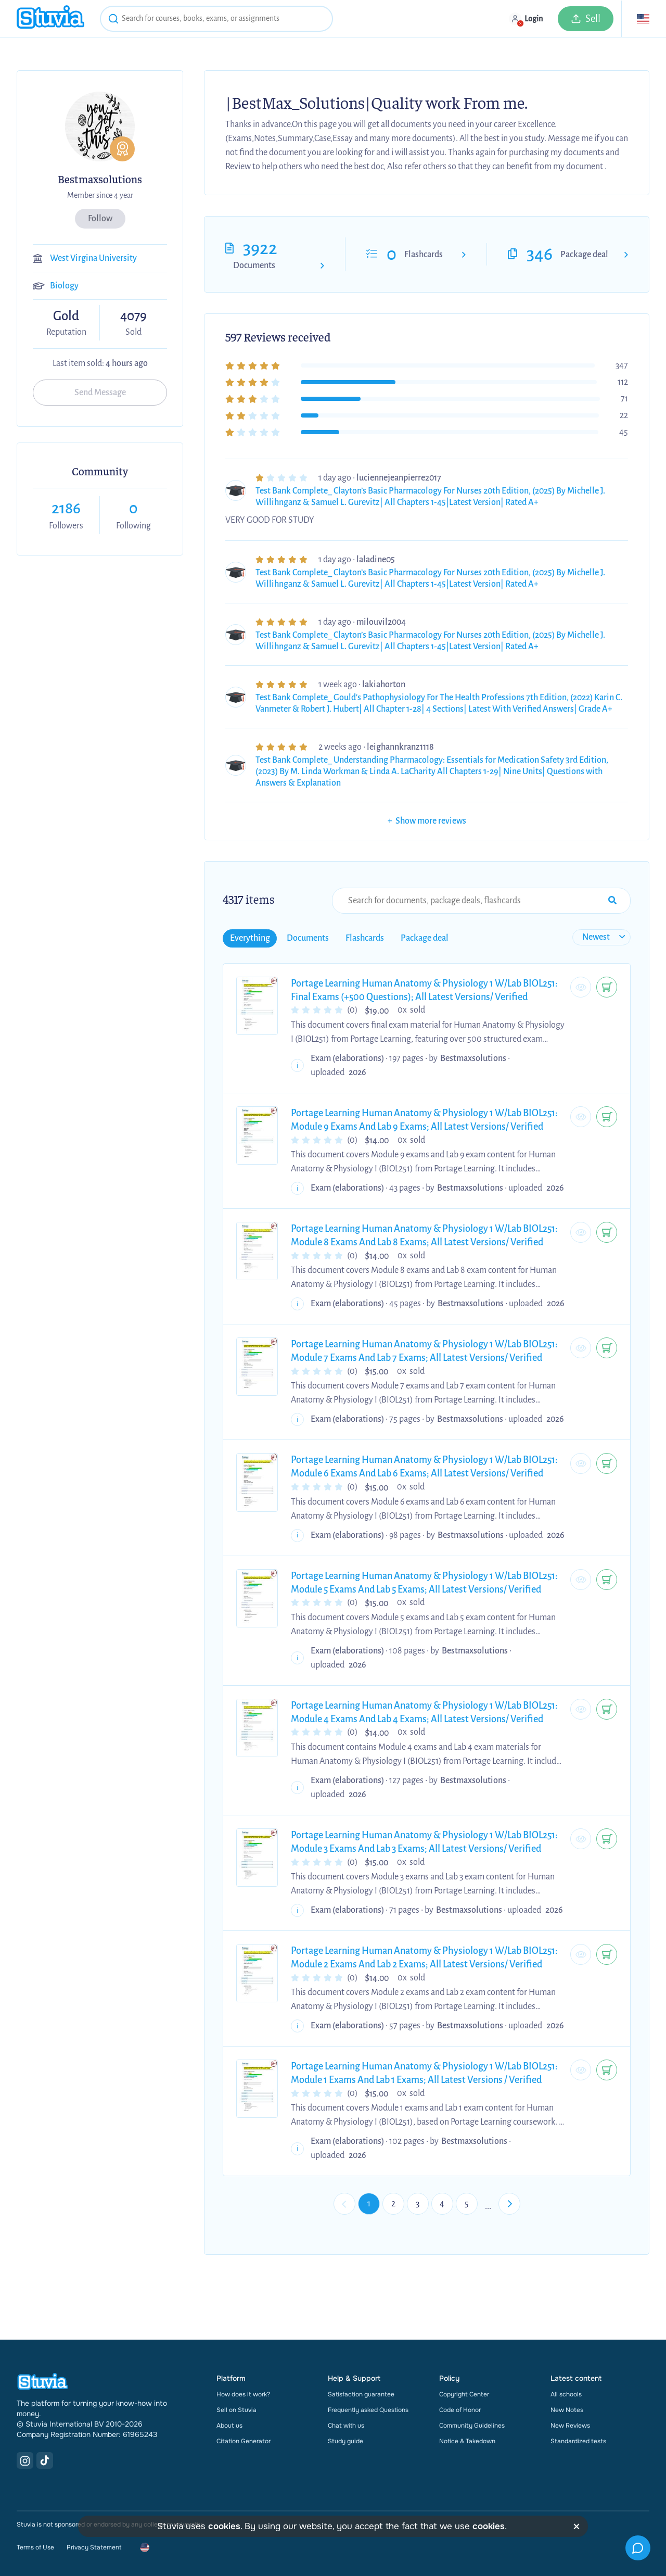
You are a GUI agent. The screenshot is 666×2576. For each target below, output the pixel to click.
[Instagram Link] (25, 2460)
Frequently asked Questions (368, 2410)
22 (624, 415)
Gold (66, 316)
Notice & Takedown (467, 2441)
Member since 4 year (100, 195)
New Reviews (570, 2425)
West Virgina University (93, 258)
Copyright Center (464, 2394)
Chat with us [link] (346, 2425)
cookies (224, 2526)
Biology (64, 286)
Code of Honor (460, 2410)
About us (229, 2425)
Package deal (584, 254)
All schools (566, 2394)
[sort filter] (601, 937)
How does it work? (243, 2394)
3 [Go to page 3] (417, 2203)
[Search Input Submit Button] (612, 901)
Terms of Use (35, 2547)
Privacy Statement (94, 2547)
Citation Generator (243, 2441)
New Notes (566, 2410)
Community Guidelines (472, 2425)
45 (623, 432)
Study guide (345, 2441)
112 (623, 382)
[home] (50, 18)
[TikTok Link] (44, 2460)
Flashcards (423, 254)
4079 (133, 316)
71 (624, 398)
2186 (66, 508)
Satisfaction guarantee (361, 2394)
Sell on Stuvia (236, 2410)
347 (622, 365)
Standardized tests (578, 2441)
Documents (254, 265)
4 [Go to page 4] (442, 2203)
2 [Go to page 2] (393, 2203)
